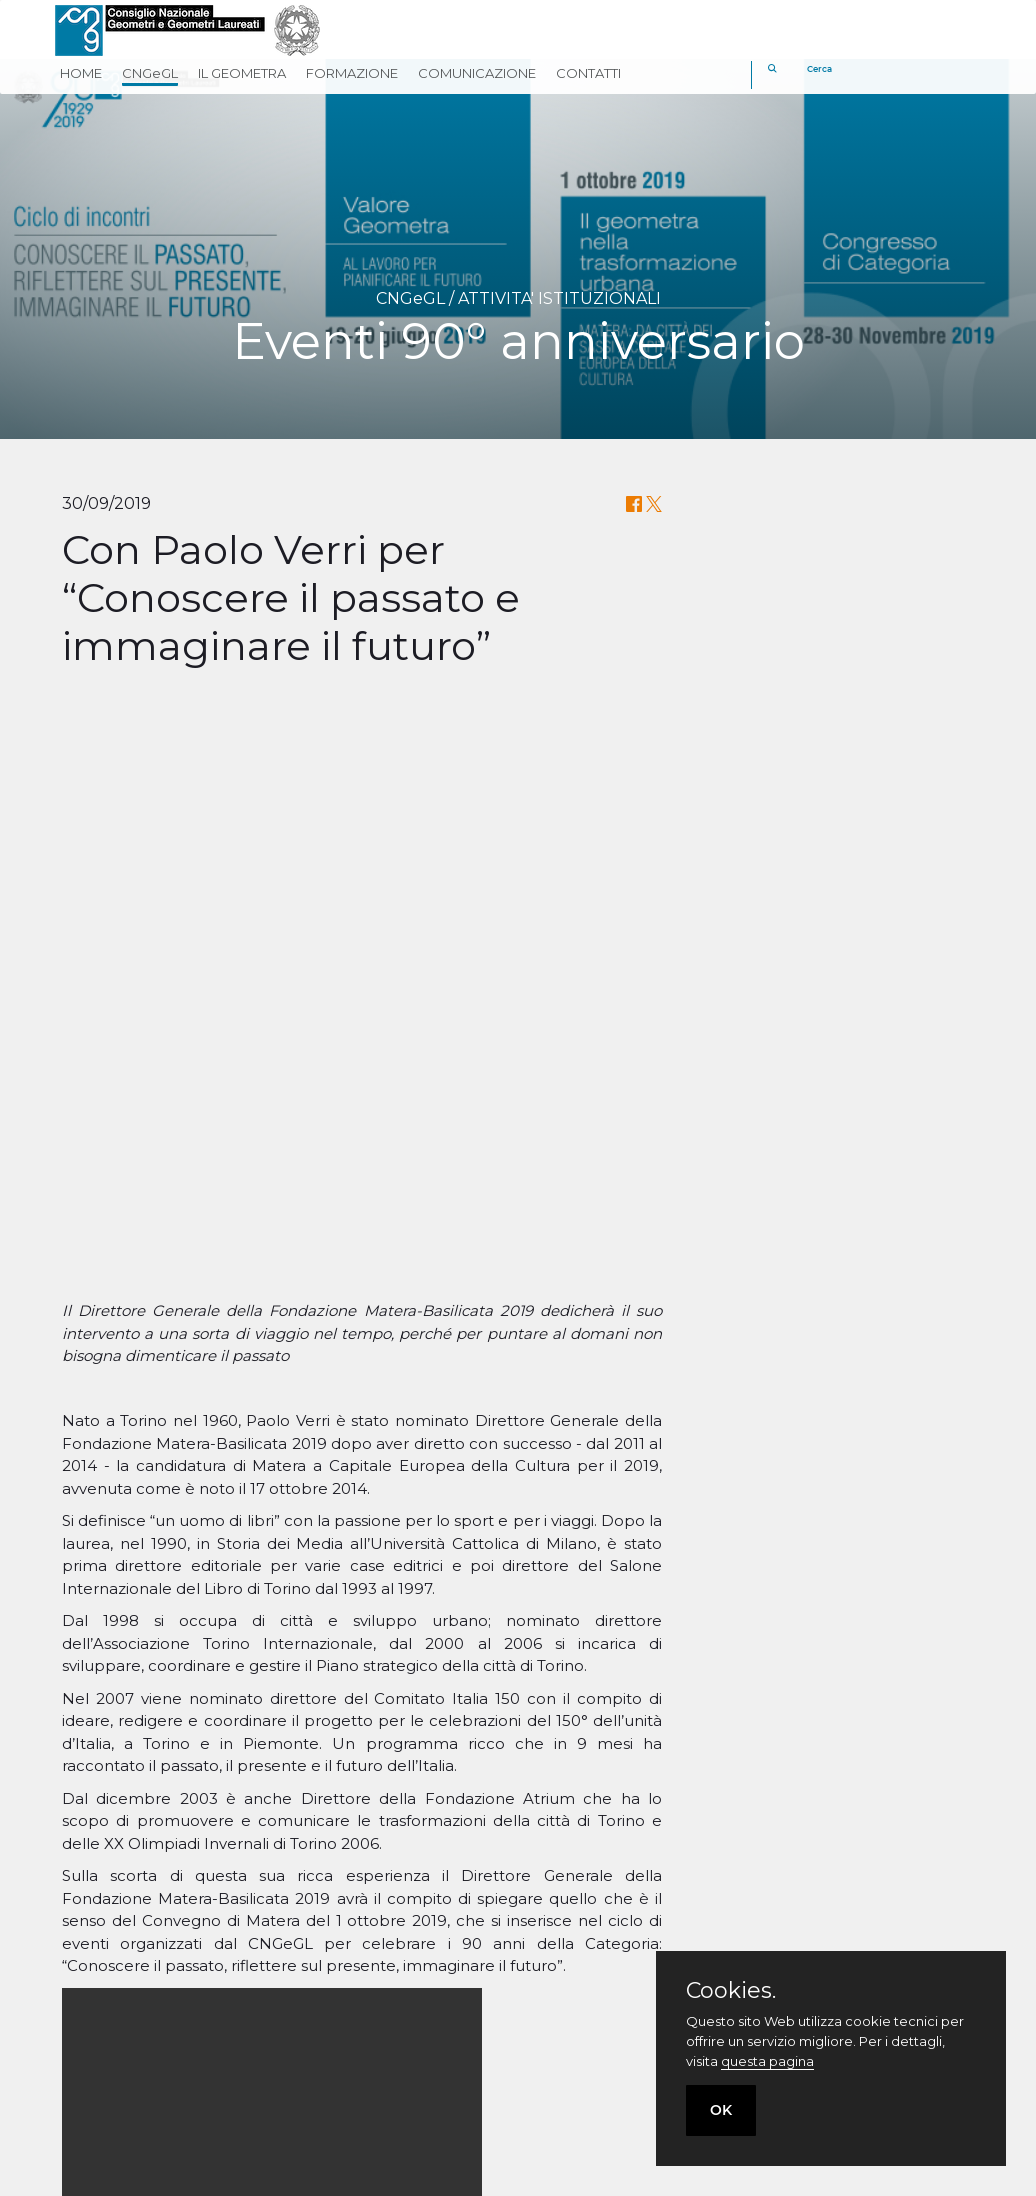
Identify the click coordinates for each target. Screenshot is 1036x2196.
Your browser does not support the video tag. (272, 1565)
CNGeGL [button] (150, 73)
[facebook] (546, 2070)
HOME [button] (81, 73)
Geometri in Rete (598, 1997)
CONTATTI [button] (588, 73)
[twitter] (594, 2070)
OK (721, 2110)
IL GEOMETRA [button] (242, 73)
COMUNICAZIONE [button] (477, 73)
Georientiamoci (590, 2025)
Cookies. (731, 1991)
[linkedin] (642, 2070)
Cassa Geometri (591, 1942)
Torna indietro (518, 1858)
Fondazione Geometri (617, 1970)
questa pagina (767, 2061)
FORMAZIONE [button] (352, 73)
